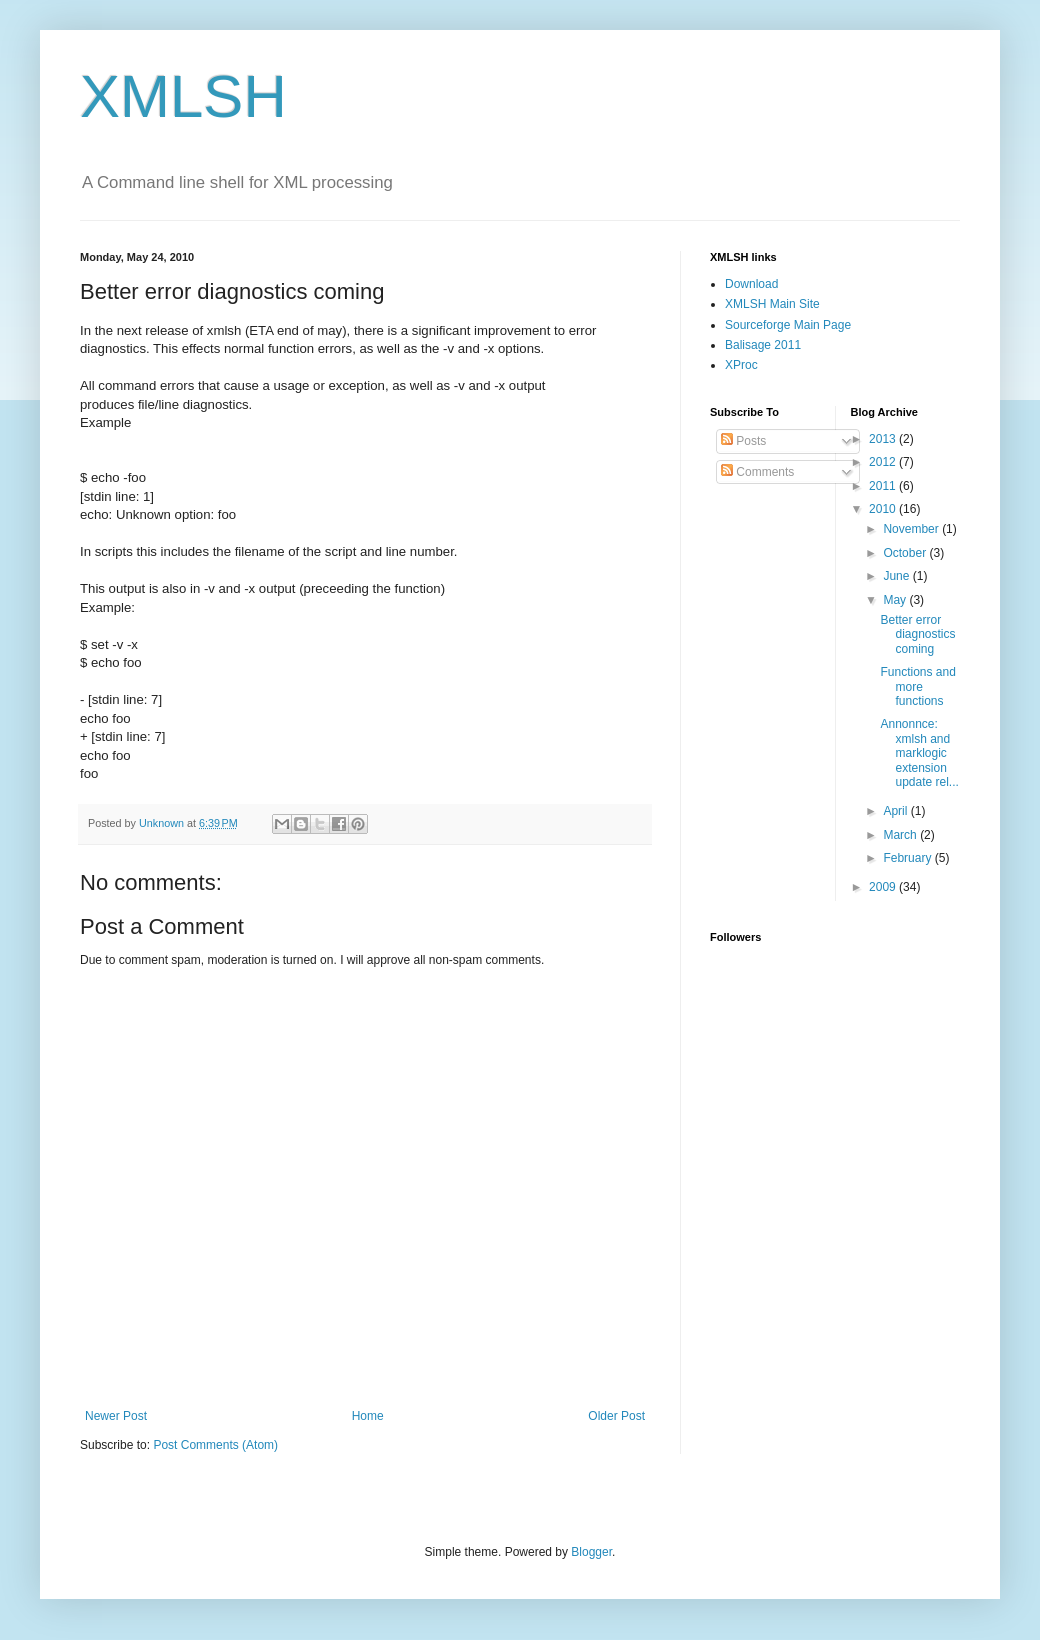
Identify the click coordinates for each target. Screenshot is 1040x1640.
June (897, 576)
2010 (884, 509)
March (901, 835)
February (908, 858)
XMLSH (183, 96)
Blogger (591, 1552)
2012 (884, 462)
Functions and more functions (917, 686)
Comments (757, 472)
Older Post (616, 1416)
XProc (741, 365)
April (896, 811)
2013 (884, 439)
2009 (884, 887)
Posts (743, 441)
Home (368, 1416)
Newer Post (116, 1416)
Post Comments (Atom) (215, 1445)
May (896, 600)
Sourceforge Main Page (788, 325)
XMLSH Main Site (772, 304)
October (906, 553)
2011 (884, 486)
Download (751, 284)
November (912, 529)
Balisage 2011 (763, 345)
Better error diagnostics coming (917, 634)
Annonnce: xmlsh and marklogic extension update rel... (919, 753)
